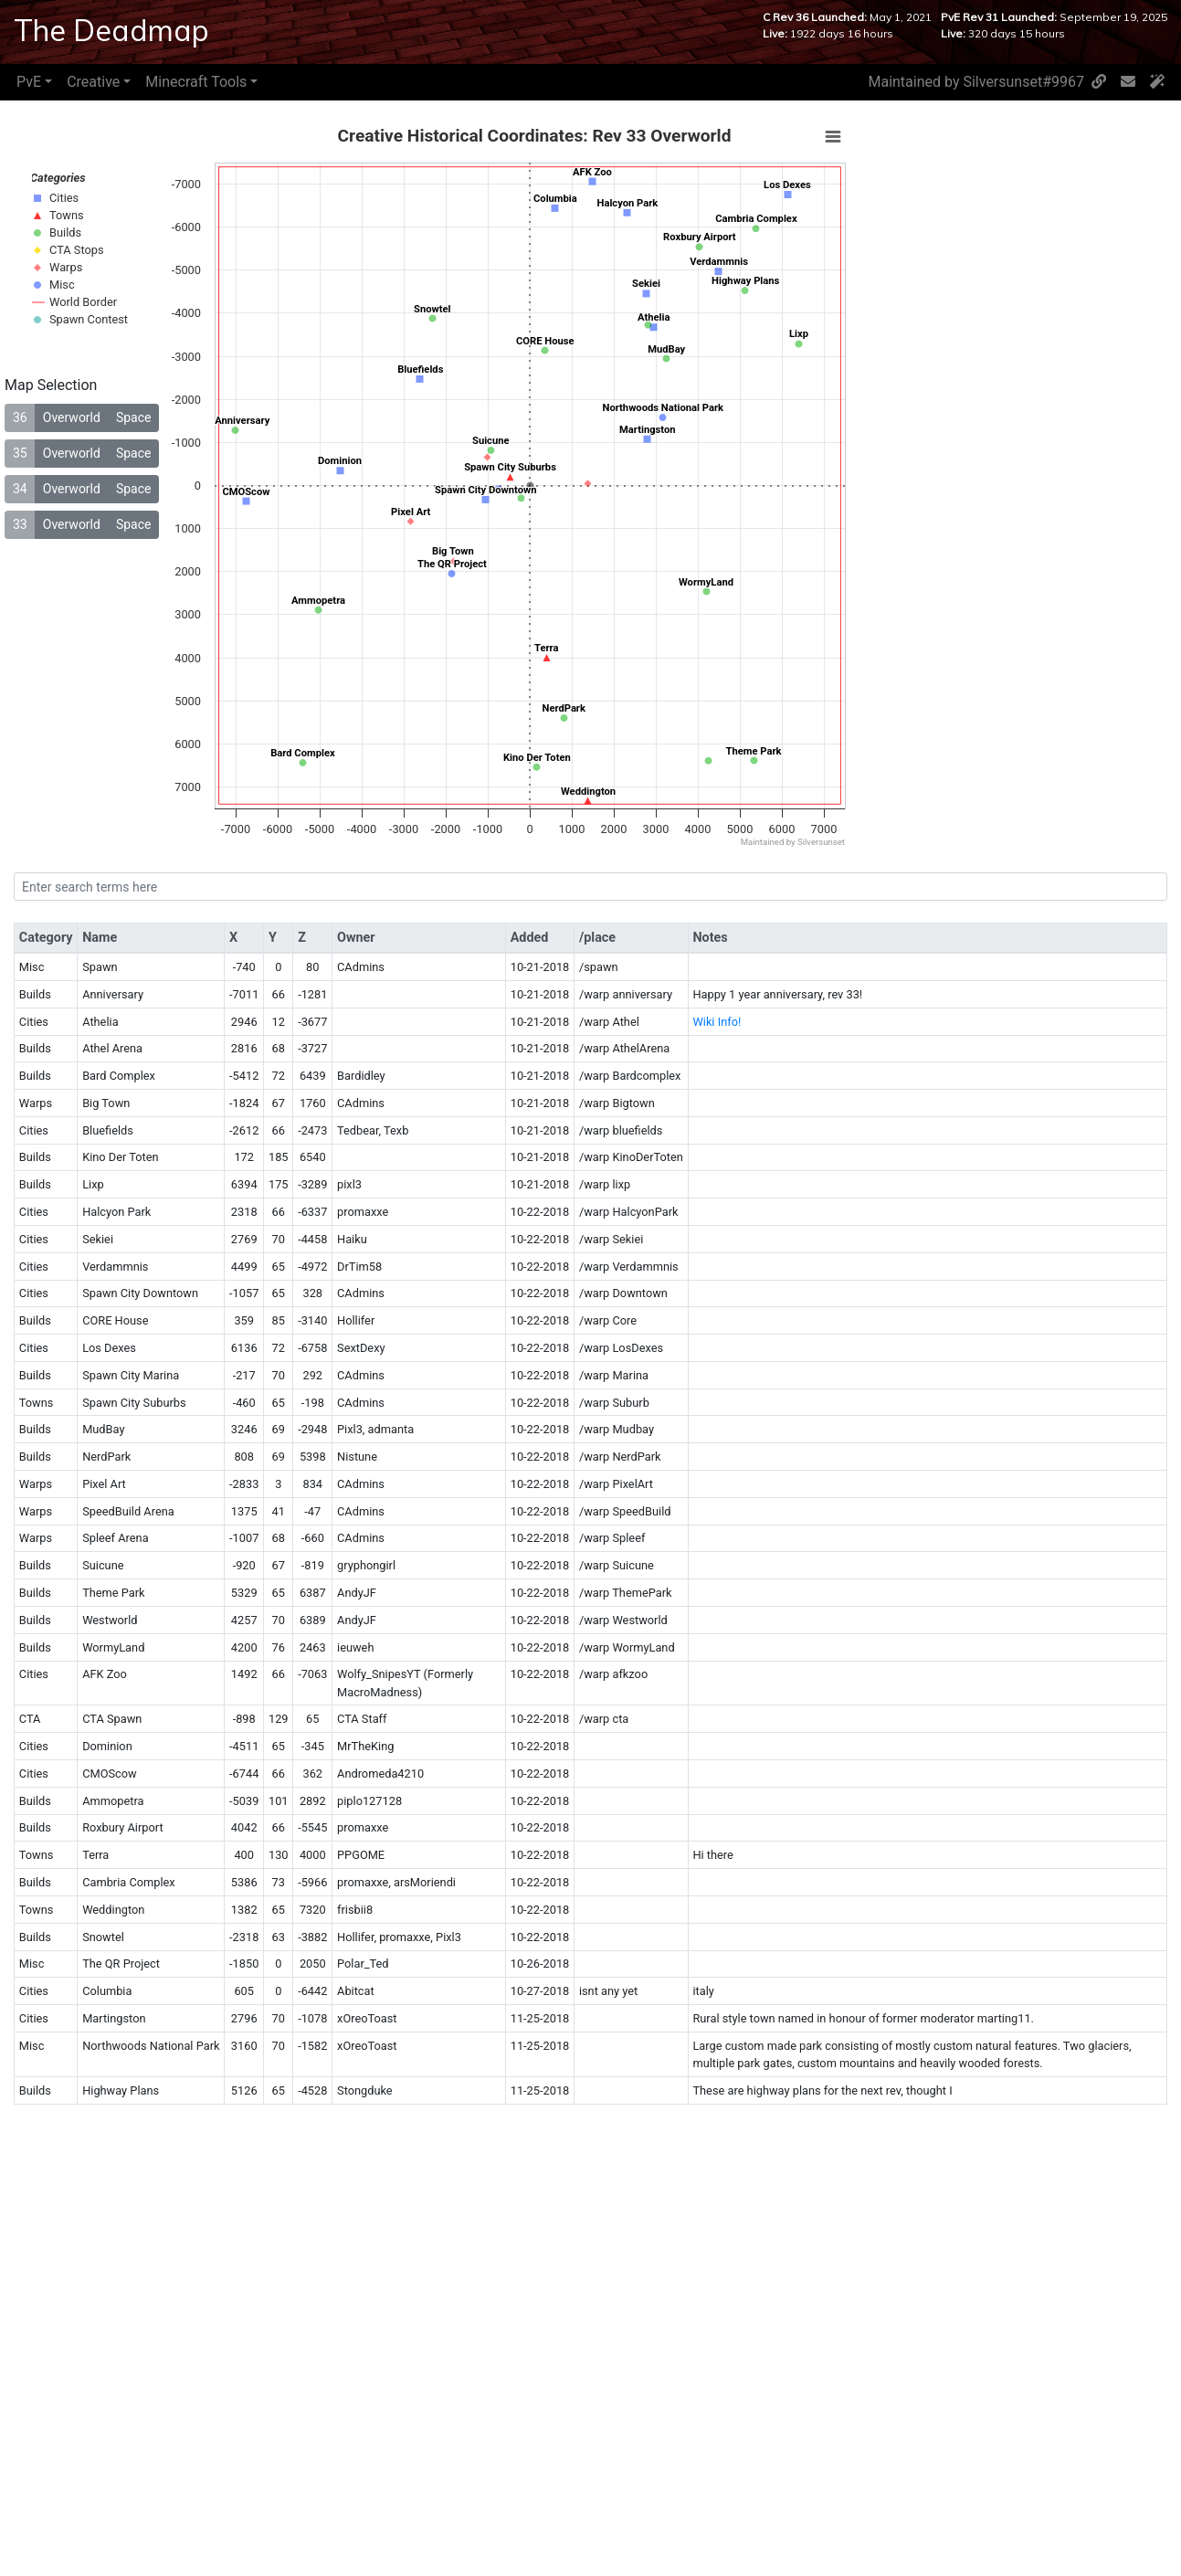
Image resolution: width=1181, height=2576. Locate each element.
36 (20, 417)
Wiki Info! (716, 1022)
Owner (356, 937)
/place (597, 937)
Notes (709, 937)
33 (20, 524)
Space (134, 417)
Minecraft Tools (196, 81)
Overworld (71, 417)
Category (46, 937)
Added (530, 937)
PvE (28, 81)
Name (99, 937)
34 (20, 488)
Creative (93, 81)
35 (20, 453)
